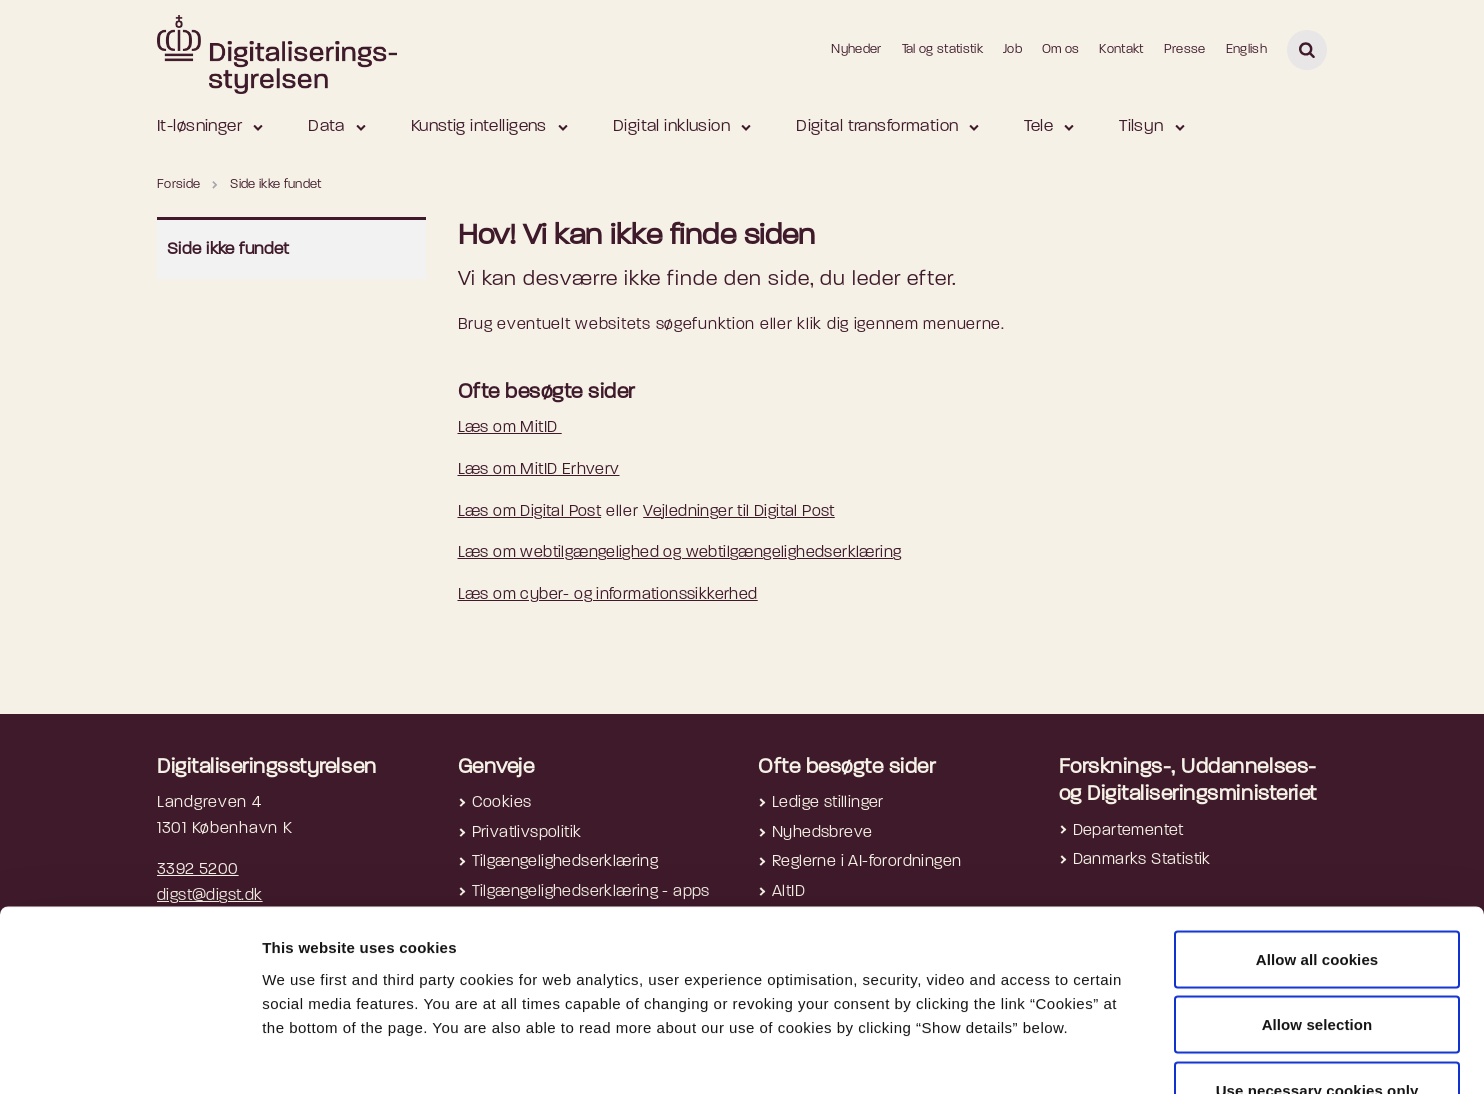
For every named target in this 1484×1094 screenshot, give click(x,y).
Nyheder (856, 49)
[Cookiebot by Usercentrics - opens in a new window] (129, 1055)
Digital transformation (877, 126)
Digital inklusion (671, 126)
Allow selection (1317, 897)
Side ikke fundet (228, 249)
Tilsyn (1141, 126)
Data (326, 126)
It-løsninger (199, 126)
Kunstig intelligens (479, 126)
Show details (1061, 1054)
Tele (1038, 126)
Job (1012, 49)
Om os (1061, 49)
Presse (1185, 49)
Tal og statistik (942, 49)
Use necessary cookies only (1317, 962)
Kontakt (1121, 49)
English (1246, 49)
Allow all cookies (1317, 831)
